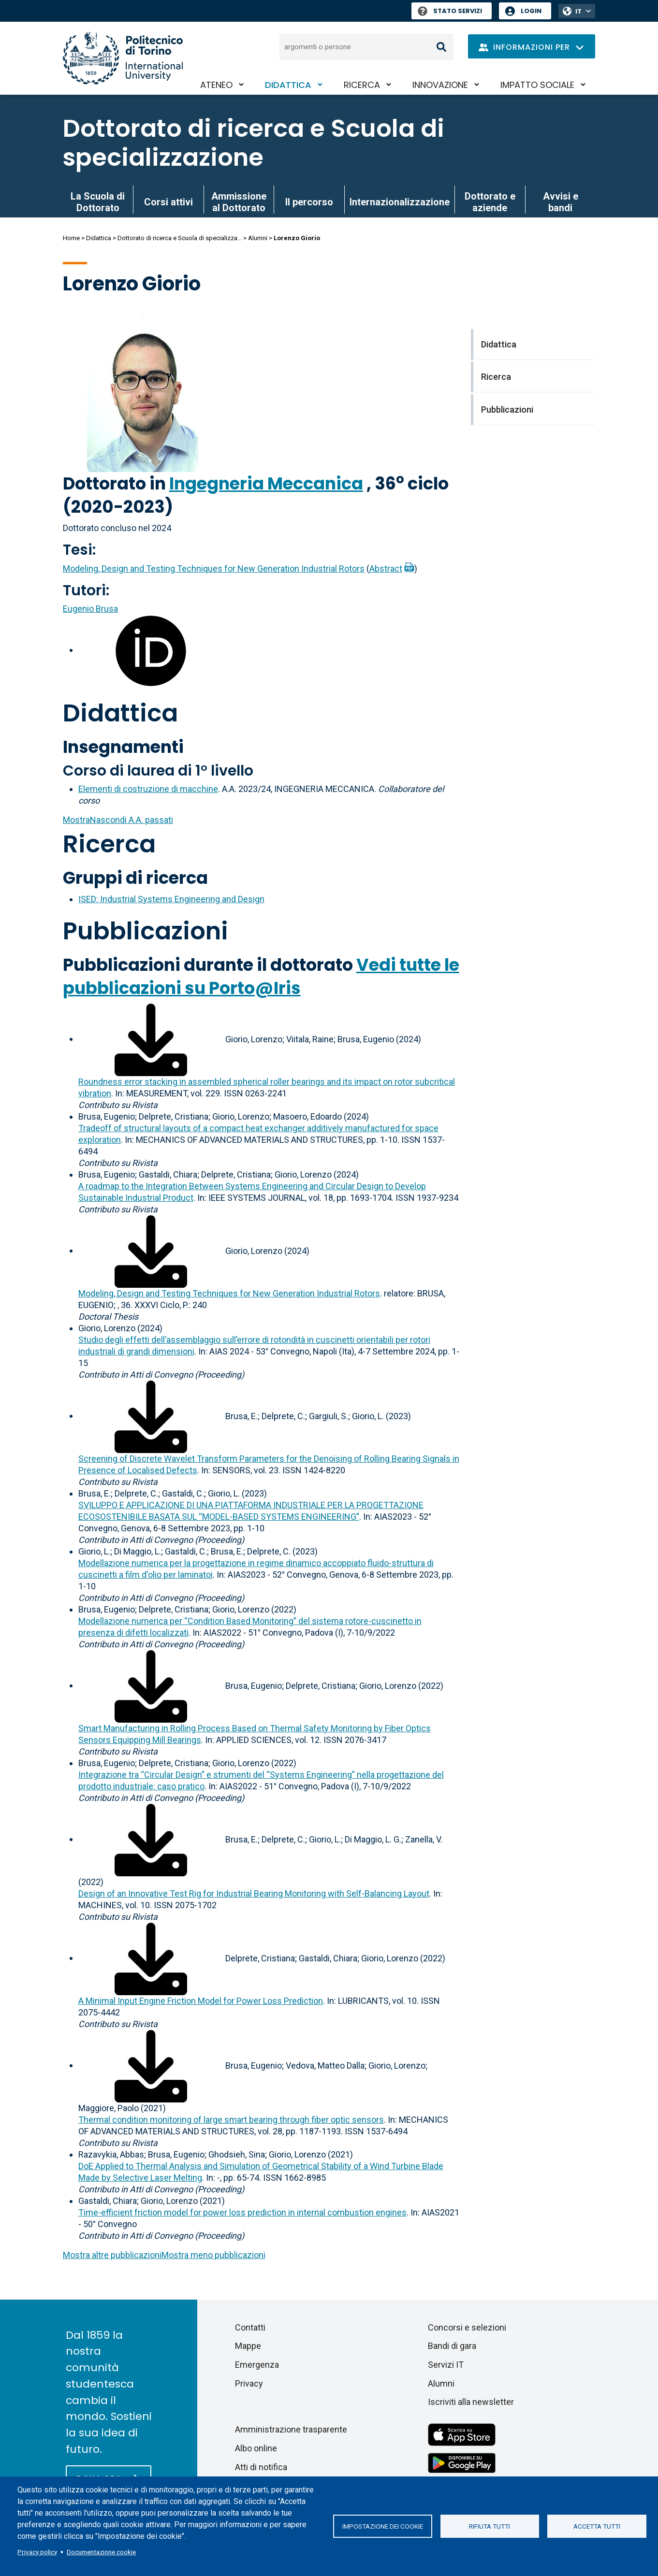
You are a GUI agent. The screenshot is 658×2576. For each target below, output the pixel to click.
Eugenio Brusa (90, 609)
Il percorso (309, 202)
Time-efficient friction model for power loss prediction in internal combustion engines (242, 2212)
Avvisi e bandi (560, 202)
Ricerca (362, 85)
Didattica (288, 85)
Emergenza (257, 2365)
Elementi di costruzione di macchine (148, 789)
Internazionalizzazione (400, 202)
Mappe (248, 2346)
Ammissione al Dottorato (238, 202)
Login (531, 10)
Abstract (385, 568)
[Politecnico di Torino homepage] (123, 58)
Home (71, 238)
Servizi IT (446, 2365)
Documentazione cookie (101, 2552)
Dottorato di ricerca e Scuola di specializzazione (253, 143)
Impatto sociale (537, 85)
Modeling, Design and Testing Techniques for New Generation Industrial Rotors (214, 568)
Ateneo (216, 85)
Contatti (250, 2327)
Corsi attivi (168, 202)
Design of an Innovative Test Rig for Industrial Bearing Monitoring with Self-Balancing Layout (253, 1893)
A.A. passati (118, 820)
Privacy (249, 2383)
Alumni (257, 238)
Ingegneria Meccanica (266, 483)
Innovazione (440, 85)
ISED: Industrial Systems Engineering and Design (171, 899)
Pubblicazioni (145, 931)
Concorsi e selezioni (467, 2327)
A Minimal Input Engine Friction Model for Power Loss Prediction (200, 2001)
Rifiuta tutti (489, 2526)
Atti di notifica (261, 2467)
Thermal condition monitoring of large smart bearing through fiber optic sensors (231, 2120)
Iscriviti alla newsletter (471, 2402)
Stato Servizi (450, 10)
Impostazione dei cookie (382, 2526)
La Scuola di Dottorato (98, 202)
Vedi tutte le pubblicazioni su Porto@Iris (261, 976)
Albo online (256, 2448)
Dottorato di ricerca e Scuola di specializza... (179, 238)
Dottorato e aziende (490, 202)
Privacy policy (37, 2552)
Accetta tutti (596, 2526)
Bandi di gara (452, 2346)
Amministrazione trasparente (291, 2429)
